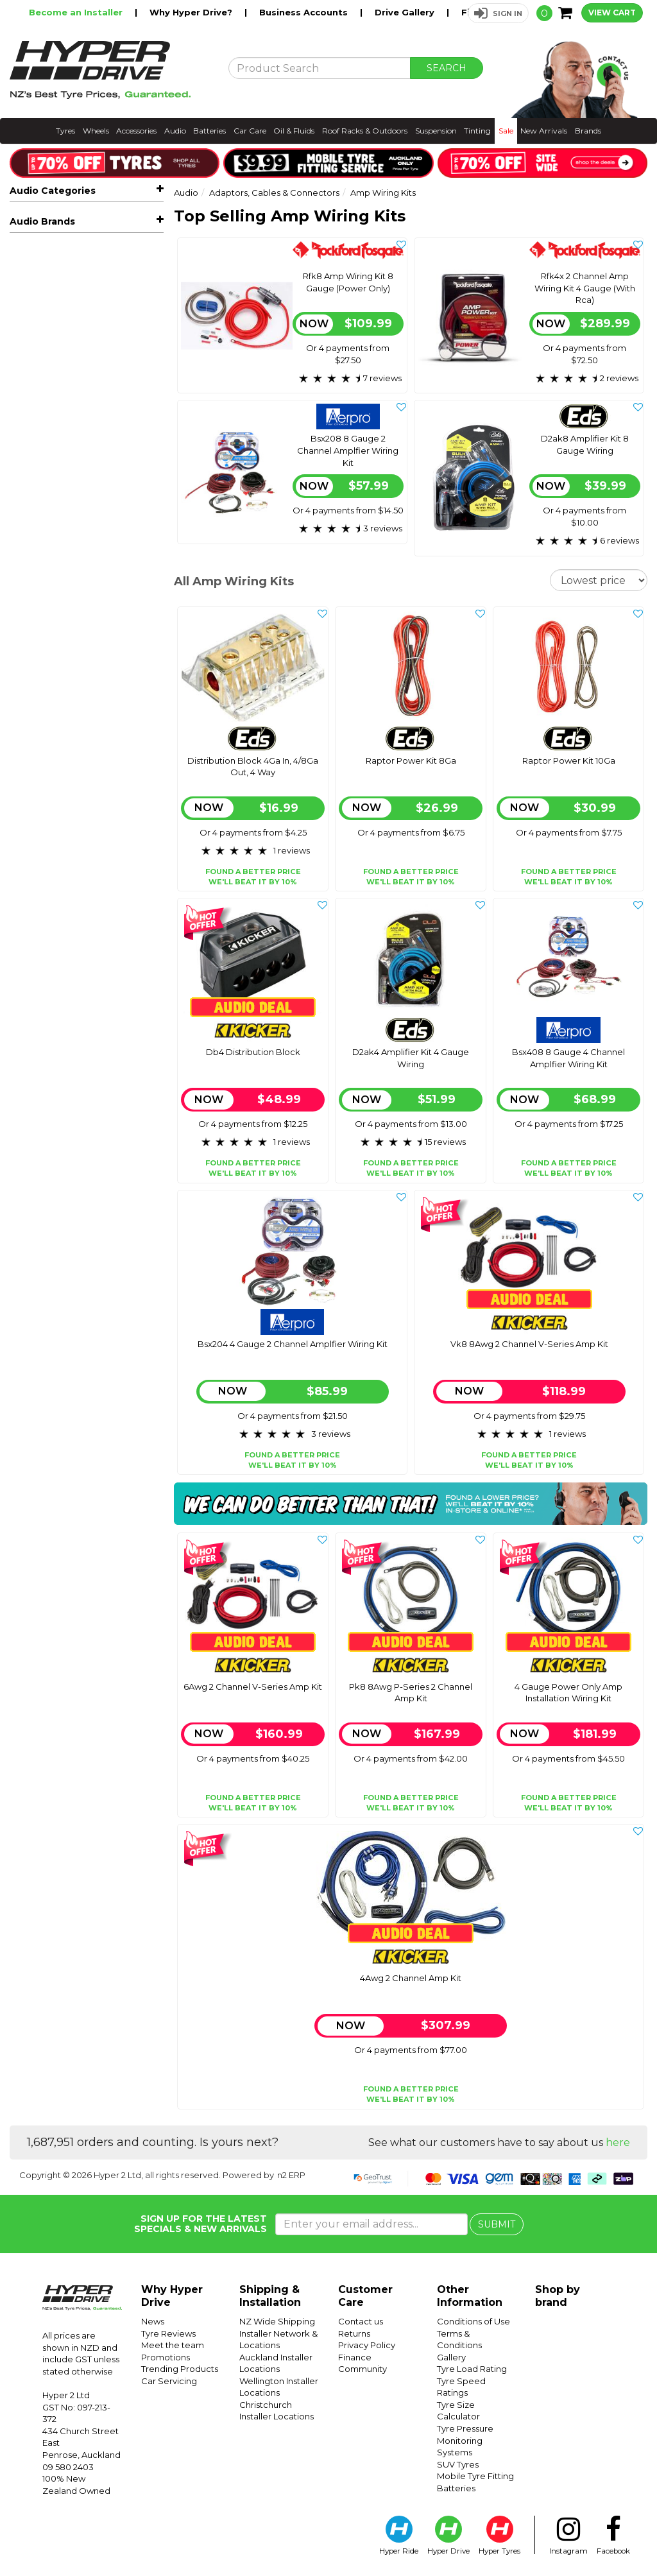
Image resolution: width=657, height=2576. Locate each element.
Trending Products (179, 2369)
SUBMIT (496, 2224)
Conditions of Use (473, 2321)
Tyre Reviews (168, 2333)
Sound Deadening (60, 677)
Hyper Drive (448, 2535)
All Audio (29, 217)
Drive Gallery (406, 12)
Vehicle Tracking (55, 620)
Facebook (613, 2535)
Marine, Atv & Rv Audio (91, 333)
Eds (18, 747)
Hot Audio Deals (55, 237)
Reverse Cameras (91, 352)
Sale (506, 130)
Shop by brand (557, 2295)
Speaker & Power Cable (78, 551)
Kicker (23, 766)
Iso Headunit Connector (77, 515)
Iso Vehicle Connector (73, 533)
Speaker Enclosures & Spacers (91, 390)
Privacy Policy (366, 2345)
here (618, 2142)
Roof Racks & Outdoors (364, 130)
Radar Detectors (56, 658)
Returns (354, 2333)
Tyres (65, 130)
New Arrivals (543, 130)
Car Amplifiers (91, 294)
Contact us (360, 2321)
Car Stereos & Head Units (91, 256)
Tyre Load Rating (472, 2369)
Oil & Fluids (293, 130)
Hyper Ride (398, 2535)
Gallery (451, 2357)
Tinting (477, 130)
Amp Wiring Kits (66, 459)
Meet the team (172, 2345)
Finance (354, 2357)
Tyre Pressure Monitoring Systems (465, 2440)
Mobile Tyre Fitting (475, 2476)
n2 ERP (291, 2175)
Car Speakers (91, 275)
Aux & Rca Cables (63, 478)
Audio (175, 130)
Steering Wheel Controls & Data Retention (94, 576)
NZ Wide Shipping (277, 2321)
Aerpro (25, 728)
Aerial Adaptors (60, 441)
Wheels (96, 130)
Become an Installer (77, 12)
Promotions (165, 2357)
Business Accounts (304, 12)
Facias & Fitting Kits (91, 371)
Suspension (436, 130)
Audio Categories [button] (53, 190)
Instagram (568, 2535)
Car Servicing (169, 2381)
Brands (588, 130)
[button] (498, 13)
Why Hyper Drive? (192, 12)
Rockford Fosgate (50, 785)
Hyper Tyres (499, 2535)
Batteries (209, 130)
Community (362, 2369)
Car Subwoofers (91, 313)
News (152, 2321)
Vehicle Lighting (55, 600)
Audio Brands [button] (42, 701)
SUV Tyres (458, 2464)
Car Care (250, 130)
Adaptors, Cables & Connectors (91, 416)
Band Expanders (62, 496)
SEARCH (446, 68)
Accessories (136, 130)
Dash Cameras (91, 639)
